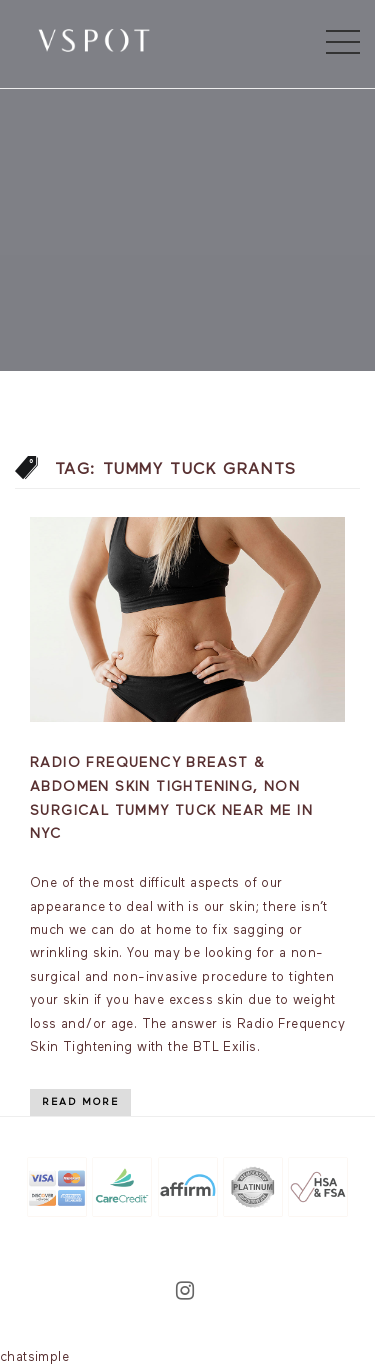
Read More (80, 1102)
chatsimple (34, 1357)
